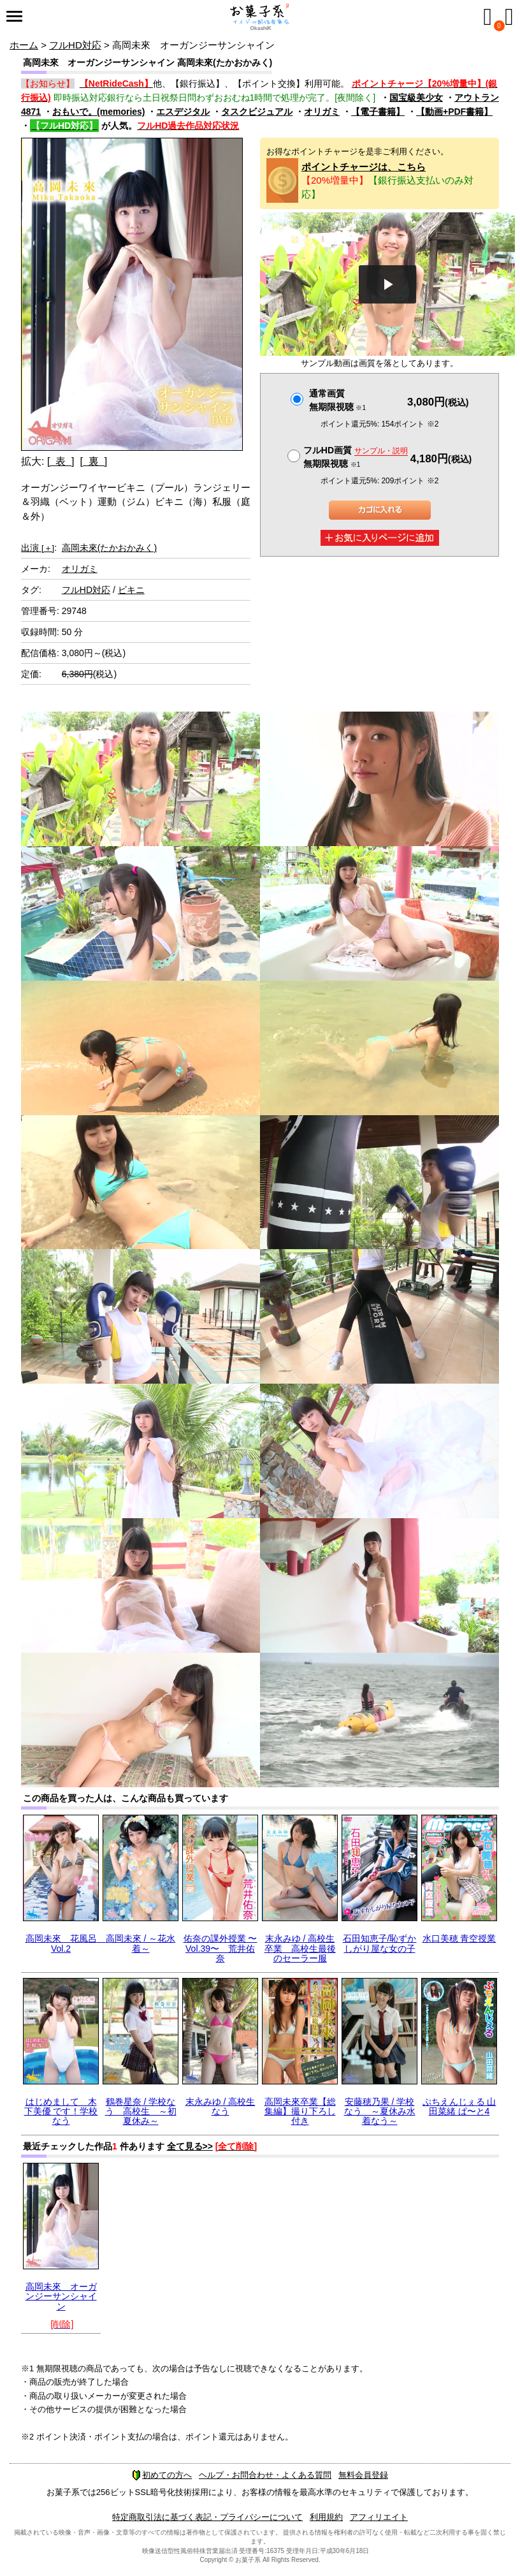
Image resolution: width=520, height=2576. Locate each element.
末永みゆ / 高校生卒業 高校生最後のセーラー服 (300, 1948)
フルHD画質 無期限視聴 (355, 457)
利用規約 (326, 2517)
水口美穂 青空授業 (459, 1938)
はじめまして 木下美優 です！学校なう (61, 2111)
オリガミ (322, 111)
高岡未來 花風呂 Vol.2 (65, 1943)
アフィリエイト (379, 2517)
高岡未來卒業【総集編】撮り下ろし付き (300, 2111)
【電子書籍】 (378, 111)
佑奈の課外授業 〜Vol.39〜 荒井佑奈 (220, 1948)
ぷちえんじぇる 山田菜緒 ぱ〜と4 (459, 2106)
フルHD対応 (75, 45)
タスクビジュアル (256, 111)
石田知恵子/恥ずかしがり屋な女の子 (380, 1943)
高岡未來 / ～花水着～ (141, 1943)
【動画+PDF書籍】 (454, 111)
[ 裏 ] (93, 461)
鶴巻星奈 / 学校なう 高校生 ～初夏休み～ (141, 2111)
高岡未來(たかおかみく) (109, 548)
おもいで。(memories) (98, 111)
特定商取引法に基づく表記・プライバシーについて (207, 2517)
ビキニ (131, 590)
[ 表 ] (61, 461)
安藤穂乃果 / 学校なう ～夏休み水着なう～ (379, 2111)
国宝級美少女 (416, 97)
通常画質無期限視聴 (337, 400)
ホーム (24, 45)
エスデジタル (183, 111)
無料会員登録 (363, 2475)
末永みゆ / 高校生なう (220, 2106)
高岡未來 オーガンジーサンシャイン (61, 2296)
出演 (37, 548)
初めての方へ (162, 2475)
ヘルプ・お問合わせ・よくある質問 (265, 2475)
